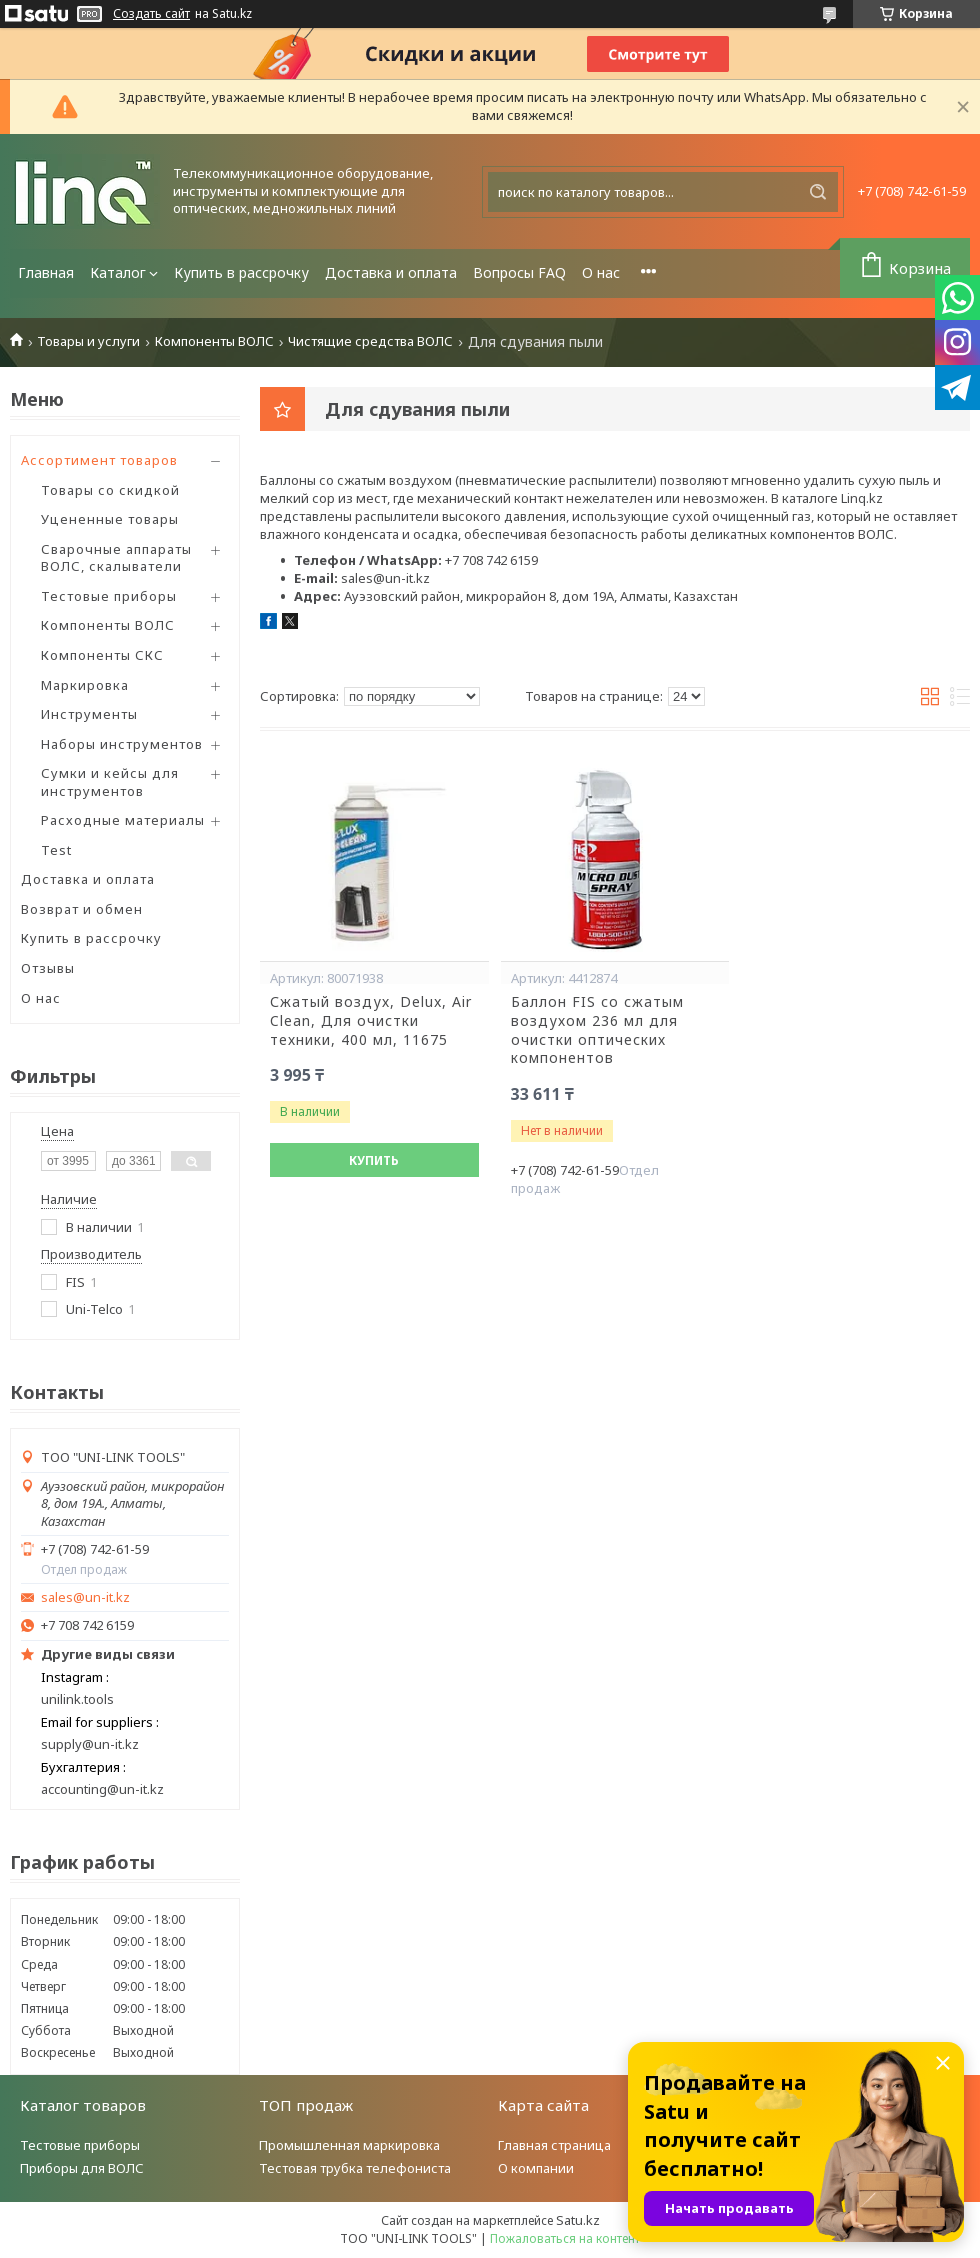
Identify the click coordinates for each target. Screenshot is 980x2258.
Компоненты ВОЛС (214, 341)
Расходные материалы (123, 820)
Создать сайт (151, 14)
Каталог (118, 272)
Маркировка (85, 685)
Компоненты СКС (102, 655)
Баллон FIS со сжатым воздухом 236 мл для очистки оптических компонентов (597, 1030)
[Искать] (818, 192)
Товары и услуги (88, 341)
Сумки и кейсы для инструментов (110, 782)
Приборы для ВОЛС (82, 2168)
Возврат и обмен (82, 909)
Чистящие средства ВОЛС (370, 341)
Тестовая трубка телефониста (355, 2168)
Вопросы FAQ (519, 272)
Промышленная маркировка (349, 2145)
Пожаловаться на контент (565, 2238)
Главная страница (554, 2145)
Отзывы (48, 968)
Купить (374, 1160)
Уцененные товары (110, 519)
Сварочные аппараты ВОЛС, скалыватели (116, 558)
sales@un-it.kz (85, 1597)
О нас (601, 272)
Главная (46, 272)
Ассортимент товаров (99, 460)
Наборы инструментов (122, 744)
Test (56, 850)
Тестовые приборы (109, 596)
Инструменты (89, 714)
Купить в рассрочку (241, 272)
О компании (536, 2168)
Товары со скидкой (110, 490)
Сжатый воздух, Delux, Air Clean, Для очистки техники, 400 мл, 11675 (371, 1021)
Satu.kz (578, 2220)
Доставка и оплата (391, 272)
